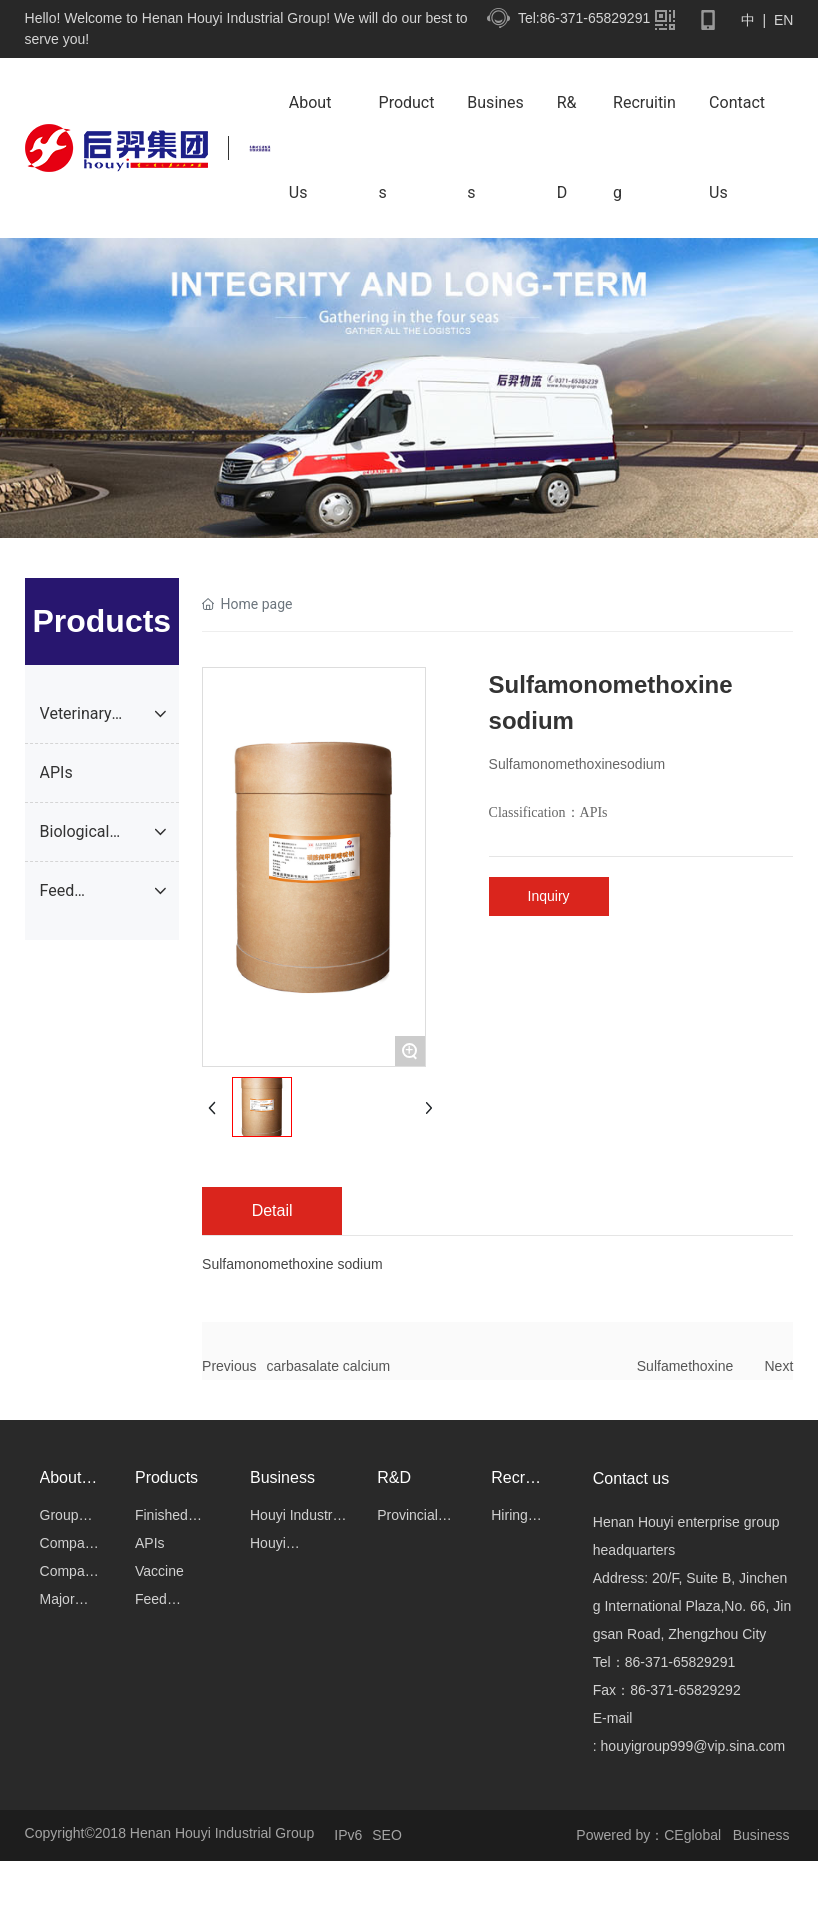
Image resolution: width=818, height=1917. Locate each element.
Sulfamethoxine (685, 1366)
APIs (594, 812)
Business (763, 1835)
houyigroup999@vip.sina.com (693, 1746)
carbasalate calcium (329, 1366)
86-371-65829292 (685, 1690)
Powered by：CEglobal (648, 1835)
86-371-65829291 (680, 1662)
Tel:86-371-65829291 (584, 18)
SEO (387, 1835)
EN (781, 20)
